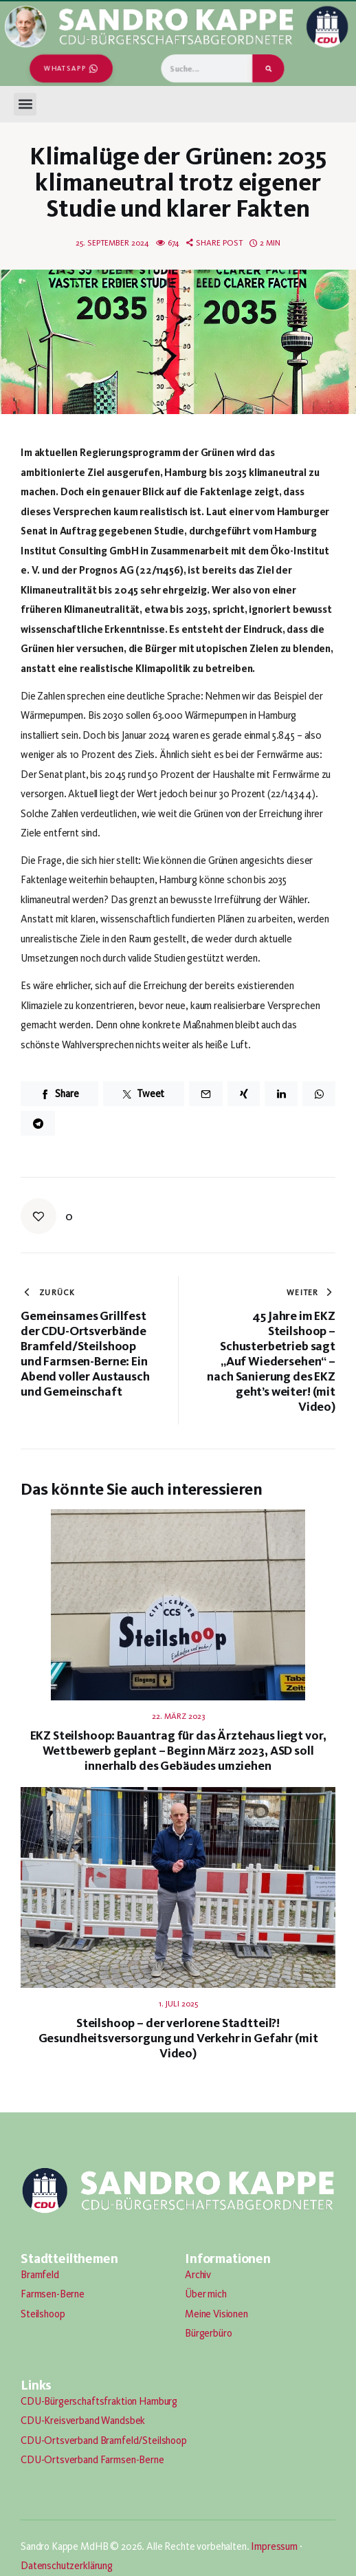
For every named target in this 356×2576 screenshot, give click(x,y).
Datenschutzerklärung (67, 2565)
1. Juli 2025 (178, 2004)
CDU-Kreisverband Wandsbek (83, 2420)
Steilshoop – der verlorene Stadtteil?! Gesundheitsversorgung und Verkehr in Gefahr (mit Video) (178, 2038)
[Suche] (268, 68)
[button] (25, 104)
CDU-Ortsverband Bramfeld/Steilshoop (104, 2440)
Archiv (198, 2275)
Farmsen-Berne (53, 2294)
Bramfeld (40, 2275)
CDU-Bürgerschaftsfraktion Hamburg (99, 2401)
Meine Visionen (216, 2314)
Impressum (274, 2546)
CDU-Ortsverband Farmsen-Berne (92, 2460)
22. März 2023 (178, 1716)
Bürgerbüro (208, 2333)
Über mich (206, 2294)
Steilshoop (43, 2314)
